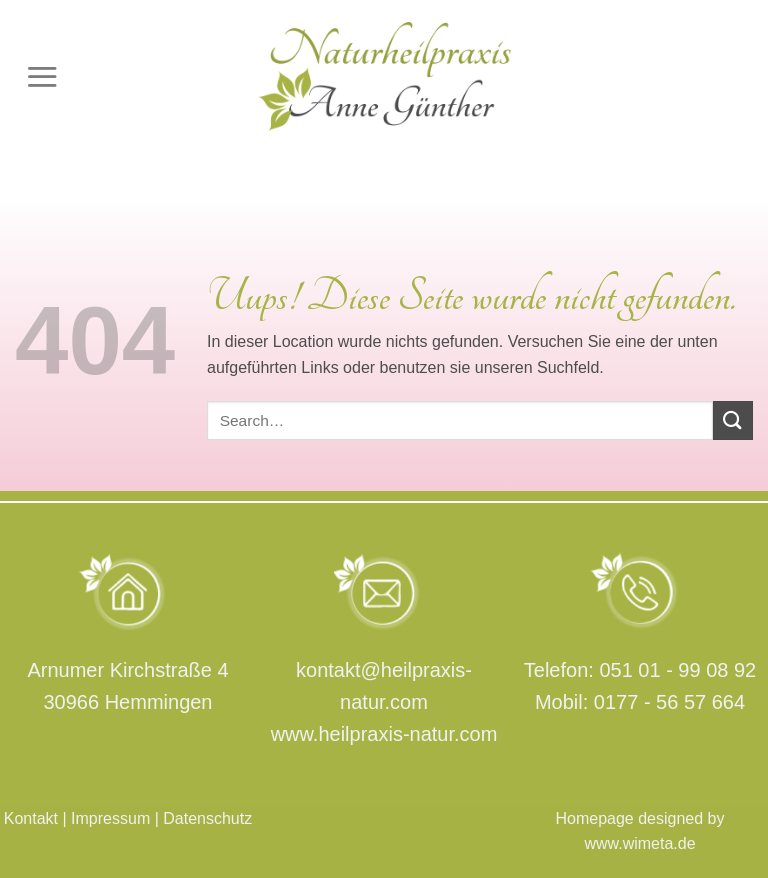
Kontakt (31, 818)
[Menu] (42, 76)
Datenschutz (207, 818)
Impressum (110, 818)
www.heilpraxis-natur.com (384, 734)
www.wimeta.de (639, 843)
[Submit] (733, 420)
